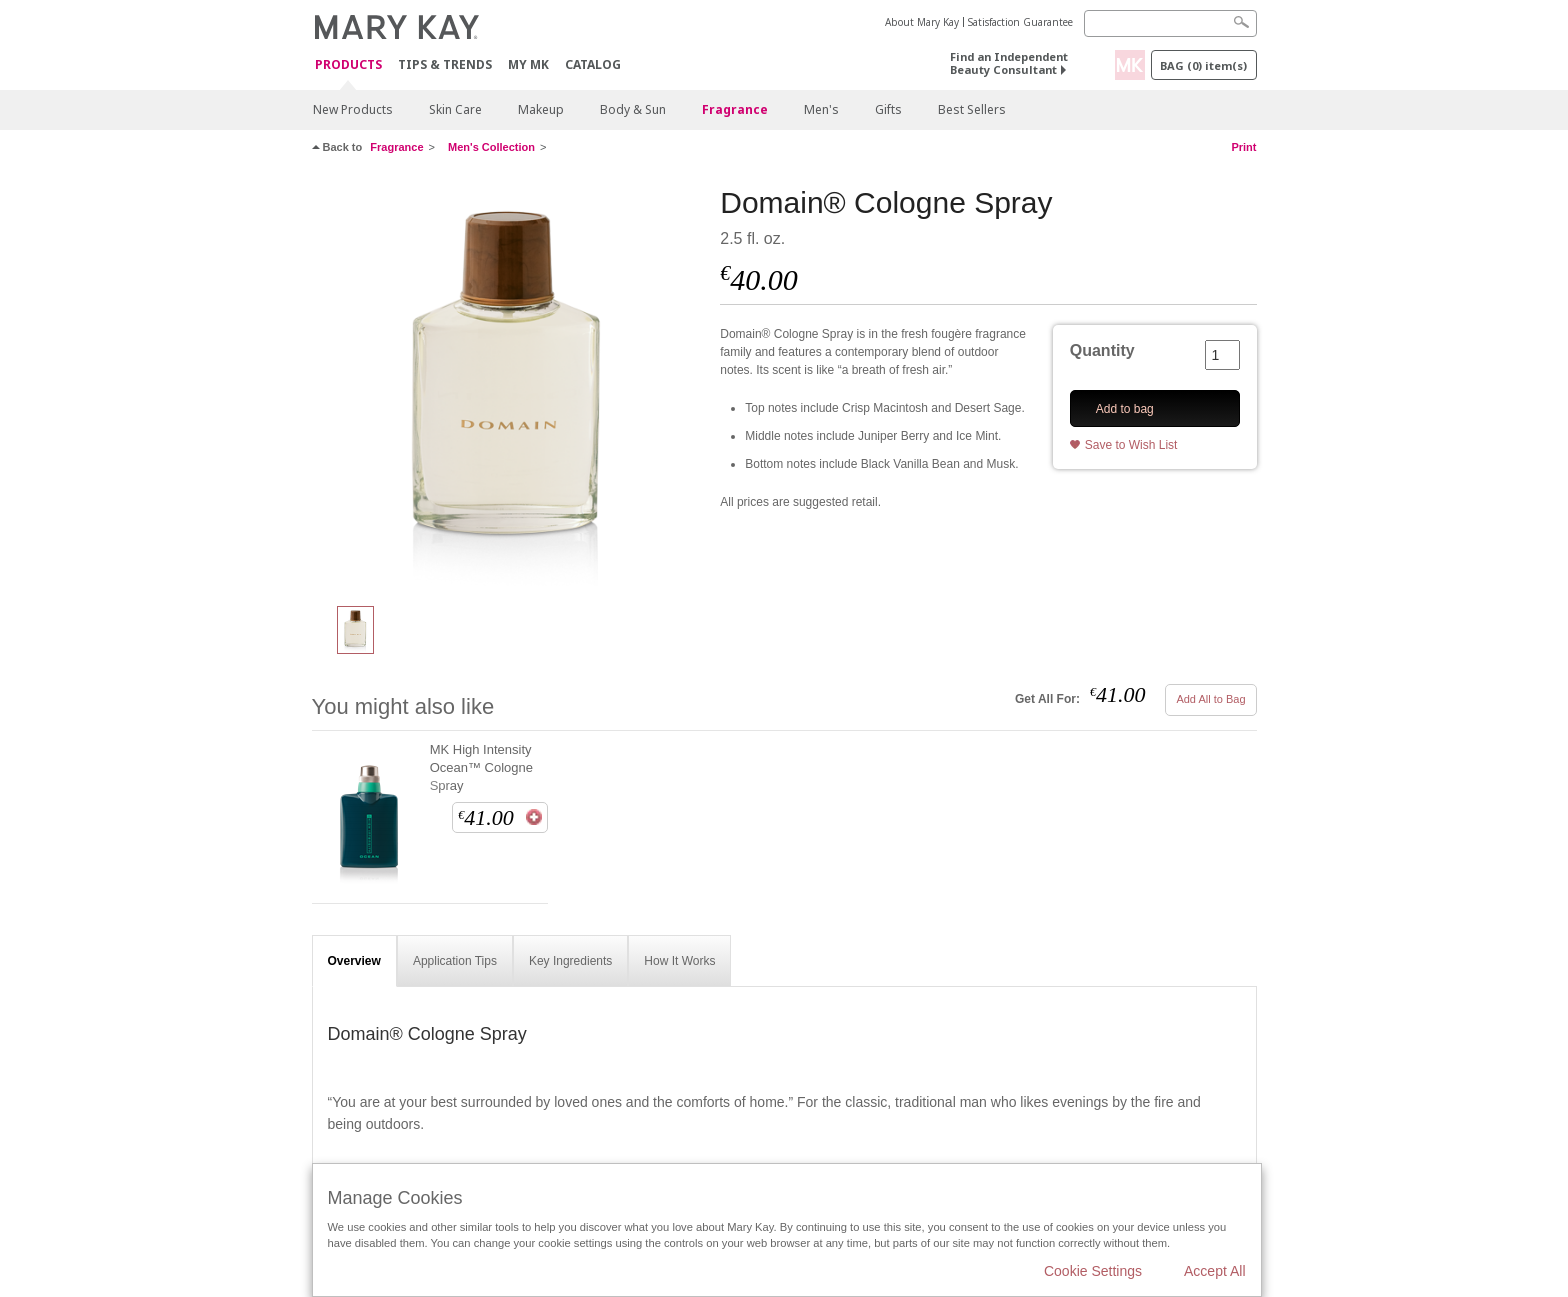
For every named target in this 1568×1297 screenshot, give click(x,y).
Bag (1203, 65)
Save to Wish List (1131, 445)
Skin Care (455, 109)
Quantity (1102, 350)
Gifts (888, 109)
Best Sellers (972, 109)
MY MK (528, 64)
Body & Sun (633, 109)
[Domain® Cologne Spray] (509, 386)
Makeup (541, 109)
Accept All (1214, 1271)
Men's (821, 109)
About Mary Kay (922, 22)
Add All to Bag (1210, 699)
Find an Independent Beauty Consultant (1009, 63)
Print (1243, 147)
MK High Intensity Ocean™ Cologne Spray (481, 767)
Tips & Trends (445, 64)
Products (348, 65)
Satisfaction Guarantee (1020, 22)
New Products (353, 109)
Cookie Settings (1093, 1271)
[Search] (1170, 23)
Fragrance (735, 109)
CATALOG (593, 64)
